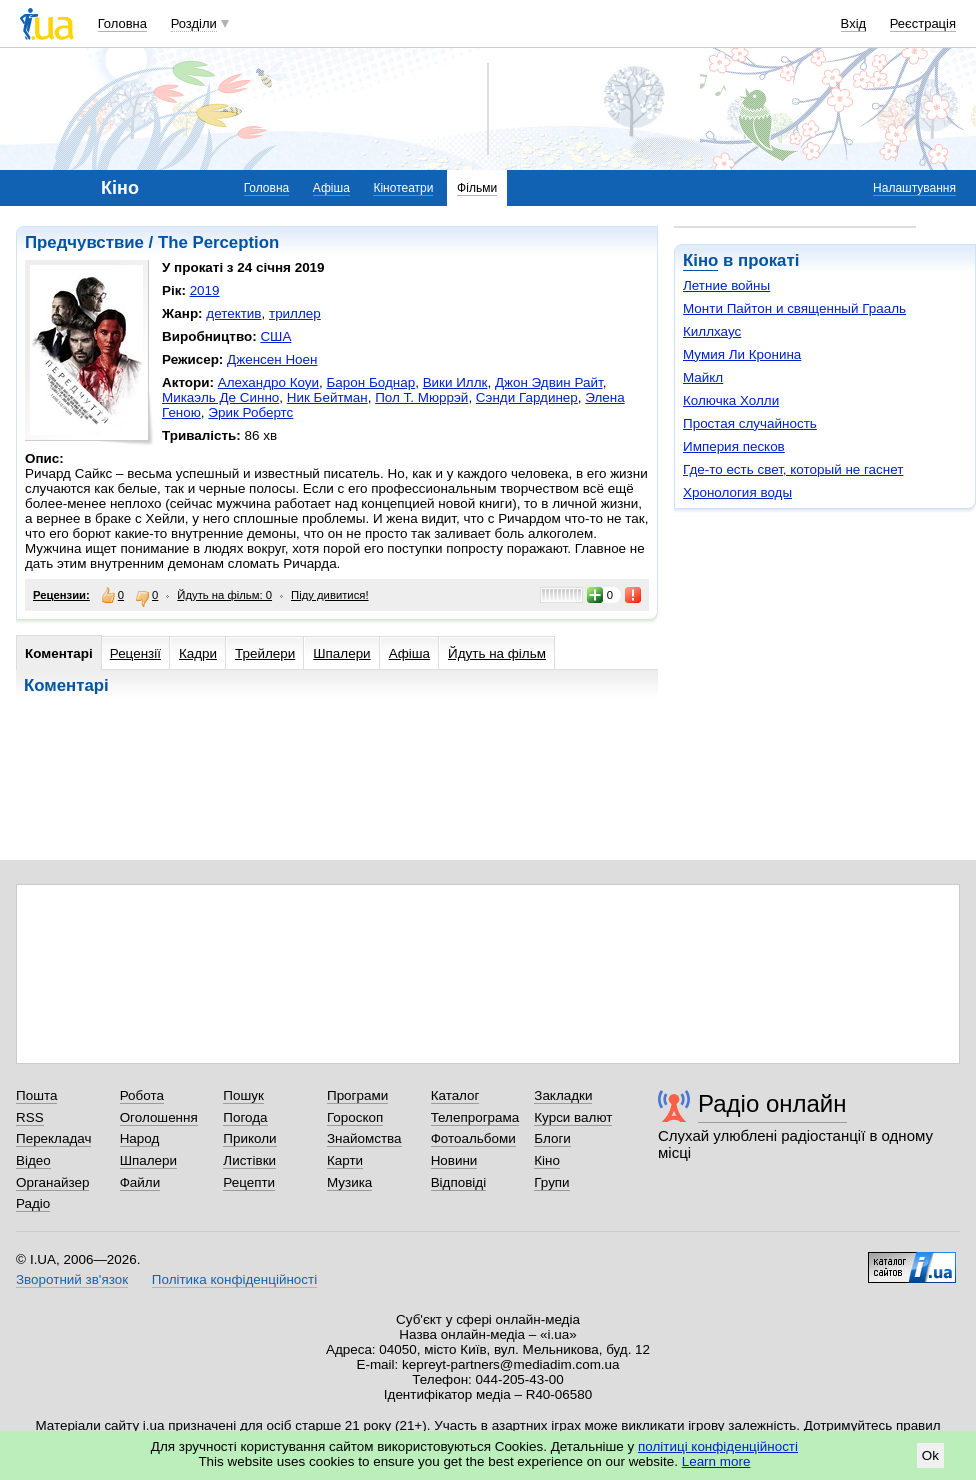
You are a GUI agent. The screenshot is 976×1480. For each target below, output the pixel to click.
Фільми (477, 188)
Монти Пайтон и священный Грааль (794, 308)
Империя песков (734, 446)
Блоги (552, 1138)
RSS (30, 1117)
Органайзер (52, 1182)
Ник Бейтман (327, 397)
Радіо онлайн (772, 1103)
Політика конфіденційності (234, 1279)
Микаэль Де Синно (220, 397)
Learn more (716, 1461)
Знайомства (364, 1138)
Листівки (249, 1160)
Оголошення (159, 1117)
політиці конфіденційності (718, 1446)
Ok (930, 1455)
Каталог (455, 1095)
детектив (233, 313)
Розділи (194, 23)
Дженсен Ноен (272, 359)
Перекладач (53, 1138)
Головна (122, 23)
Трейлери (265, 653)
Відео (33, 1160)
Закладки (563, 1095)
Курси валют (573, 1117)
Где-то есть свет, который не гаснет (793, 469)
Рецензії (135, 653)
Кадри (198, 653)
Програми (357, 1095)
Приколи (249, 1138)
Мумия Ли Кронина (742, 354)
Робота (142, 1095)
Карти (345, 1160)
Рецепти (249, 1182)
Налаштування (914, 188)
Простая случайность (750, 423)
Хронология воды (737, 492)
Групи (551, 1182)
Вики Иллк (455, 382)
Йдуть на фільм (497, 653)
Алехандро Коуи (268, 382)
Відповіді (459, 1182)
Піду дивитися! (330, 595)
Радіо (33, 1203)
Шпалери (341, 653)
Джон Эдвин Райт (549, 382)
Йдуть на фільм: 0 (224, 595)
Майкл (703, 377)
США (275, 336)
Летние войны (726, 285)
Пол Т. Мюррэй (421, 397)
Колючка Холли (731, 400)
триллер (295, 313)
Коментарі (59, 653)
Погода (245, 1117)
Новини (454, 1160)
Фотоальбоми (473, 1138)
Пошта (36, 1095)
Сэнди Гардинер (527, 397)
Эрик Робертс (250, 412)
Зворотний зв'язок (72, 1279)
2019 (205, 290)
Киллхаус (712, 331)
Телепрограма (475, 1117)
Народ (140, 1138)
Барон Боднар (371, 382)
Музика (349, 1182)
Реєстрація (923, 23)
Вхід (854, 23)
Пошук (243, 1095)
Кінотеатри (403, 188)
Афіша (331, 188)
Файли (140, 1182)
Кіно (700, 260)
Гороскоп (355, 1117)
